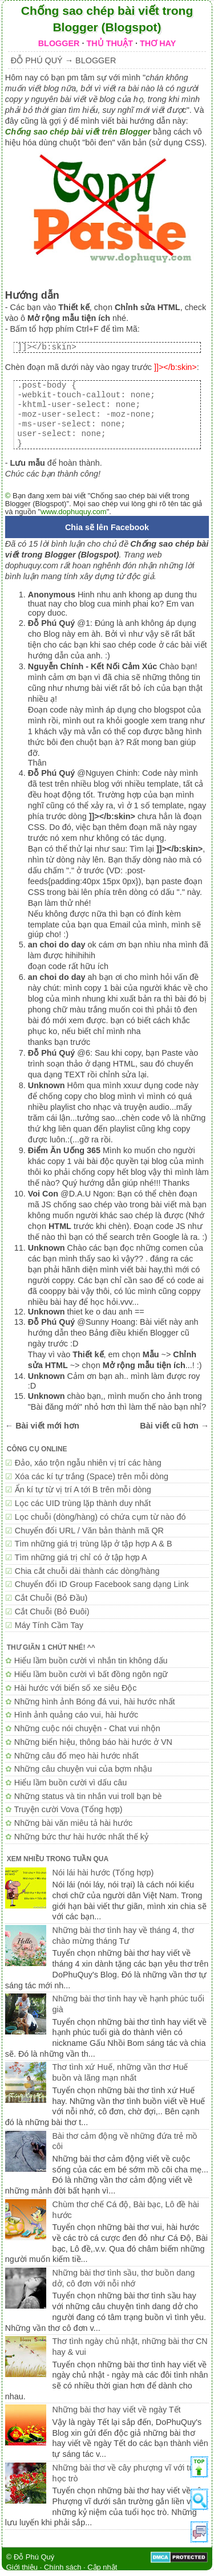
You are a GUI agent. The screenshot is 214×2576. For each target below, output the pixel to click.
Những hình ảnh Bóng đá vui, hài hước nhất (94, 1701)
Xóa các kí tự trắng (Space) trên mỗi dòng (91, 1476)
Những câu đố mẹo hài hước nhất (76, 1755)
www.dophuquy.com (73, 511)
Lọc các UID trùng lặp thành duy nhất (83, 1503)
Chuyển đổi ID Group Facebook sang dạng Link (102, 1584)
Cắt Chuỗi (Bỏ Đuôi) (52, 1611)
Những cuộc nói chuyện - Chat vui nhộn (87, 1728)
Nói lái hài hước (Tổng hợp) (103, 1872)
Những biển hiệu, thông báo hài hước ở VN (93, 1742)
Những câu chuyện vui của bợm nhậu (83, 1768)
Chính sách (63, 2567)
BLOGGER (59, 43)
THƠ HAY (158, 43)
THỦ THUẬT (109, 43)
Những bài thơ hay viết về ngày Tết (117, 2409)
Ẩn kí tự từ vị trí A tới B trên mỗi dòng (83, 1489)
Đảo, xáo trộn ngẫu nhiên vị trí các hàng (88, 1462)
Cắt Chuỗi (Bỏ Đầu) (51, 1597)
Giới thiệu (22, 2567)
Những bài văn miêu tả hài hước (73, 1823)
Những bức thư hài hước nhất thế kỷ (81, 1836)
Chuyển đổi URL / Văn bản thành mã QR (89, 1530)
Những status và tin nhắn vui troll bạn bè (88, 1796)
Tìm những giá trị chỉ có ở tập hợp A (81, 1557)
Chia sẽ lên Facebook (107, 527)
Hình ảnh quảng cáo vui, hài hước (76, 1714)
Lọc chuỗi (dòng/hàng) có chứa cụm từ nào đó (100, 1516)
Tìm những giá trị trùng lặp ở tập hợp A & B (93, 1543)
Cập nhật (102, 2567)
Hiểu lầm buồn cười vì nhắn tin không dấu (91, 1660)
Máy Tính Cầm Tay (49, 1625)
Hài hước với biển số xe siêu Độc (75, 1687)
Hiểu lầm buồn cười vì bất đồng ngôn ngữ (91, 1674)
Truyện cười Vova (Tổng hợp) (68, 1809)
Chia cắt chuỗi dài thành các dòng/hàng (87, 1571)
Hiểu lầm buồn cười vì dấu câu (70, 1782)
